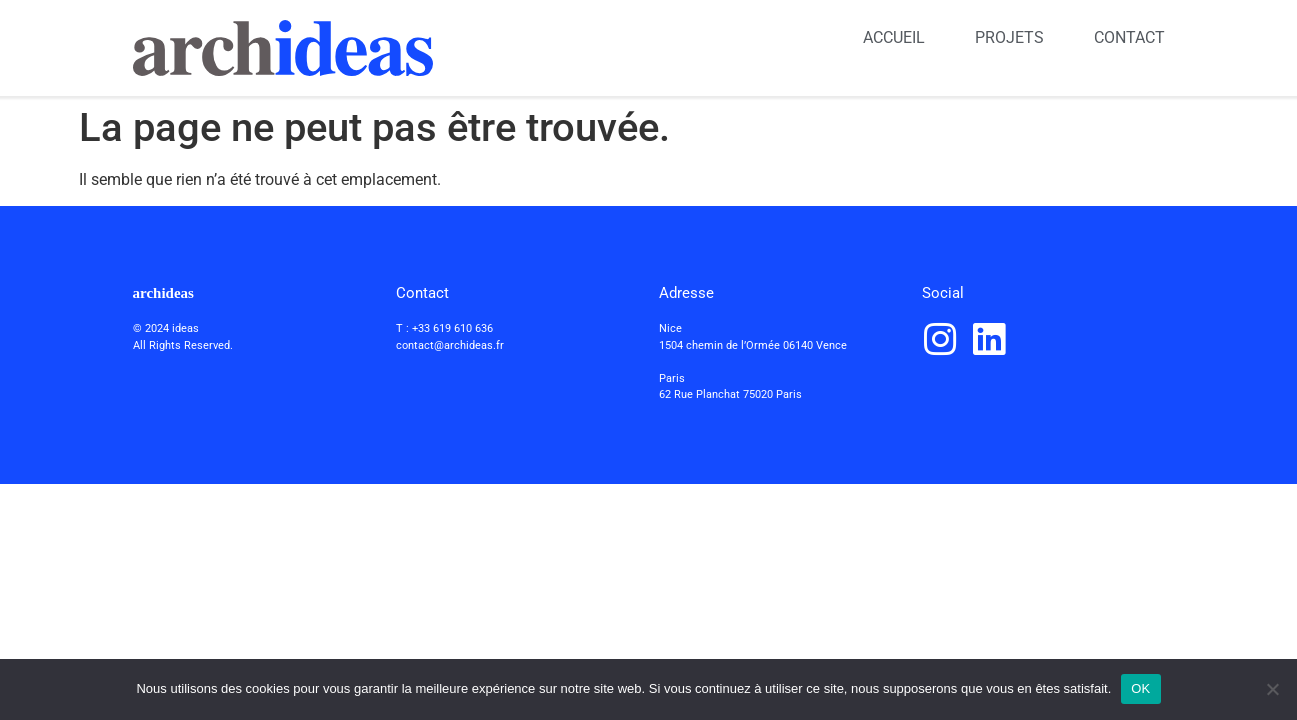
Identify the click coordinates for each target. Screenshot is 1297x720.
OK (1140, 688)
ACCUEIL (894, 37)
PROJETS (1009, 37)
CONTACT (1129, 37)
